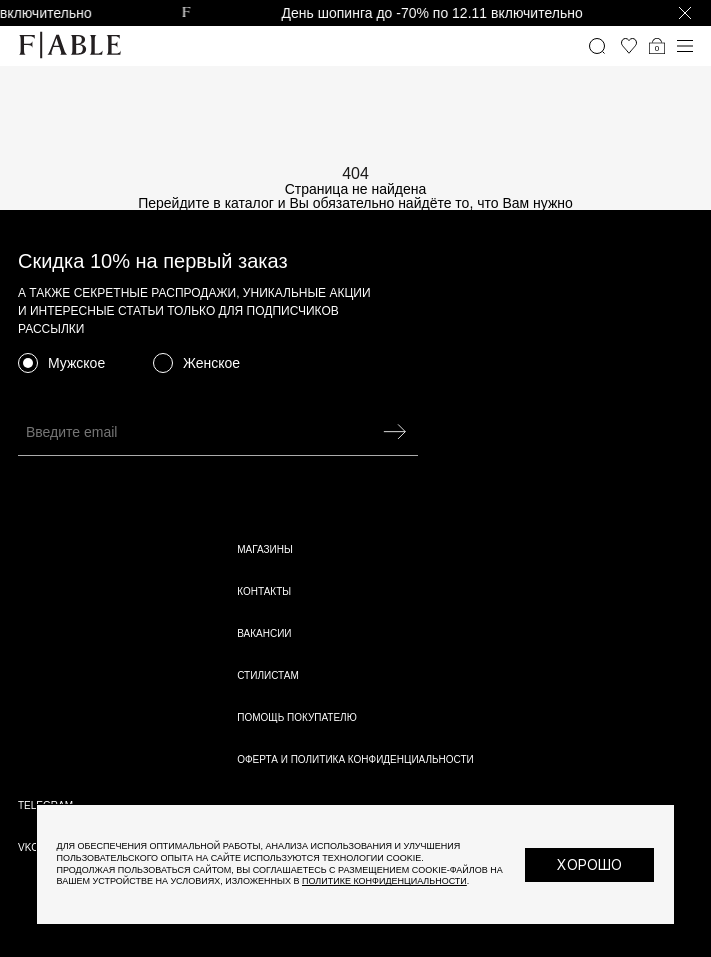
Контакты (264, 591)
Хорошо (589, 864)
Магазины (265, 549)
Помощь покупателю (297, 717)
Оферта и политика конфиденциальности (355, 759)
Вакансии (264, 633)
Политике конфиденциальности (384, 881)
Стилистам (268, 675)
